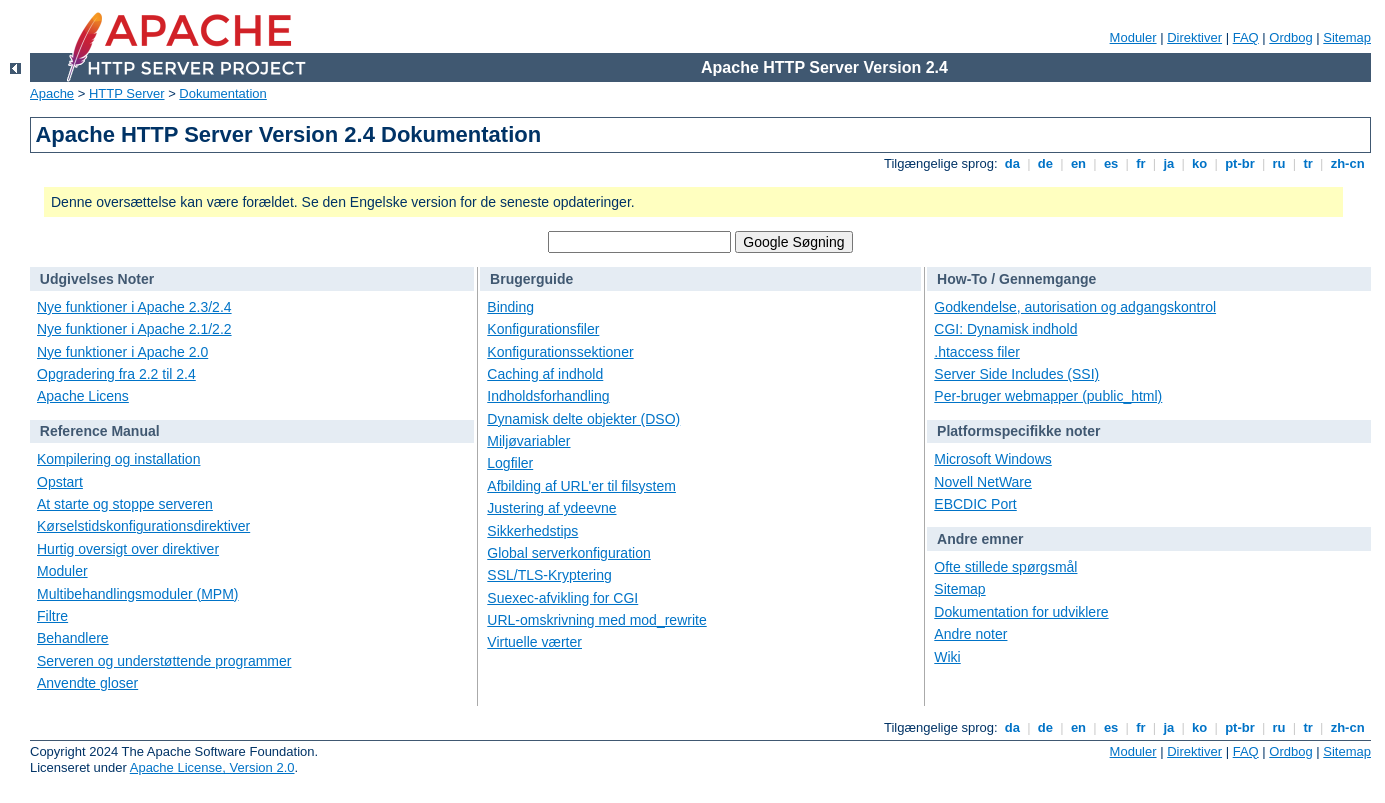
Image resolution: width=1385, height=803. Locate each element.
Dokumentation (222, 93)
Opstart (60, 482)
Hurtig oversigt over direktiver (128, 549)
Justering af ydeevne (551, 508)
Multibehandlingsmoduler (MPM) (138, 594)
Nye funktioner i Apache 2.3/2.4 (134, 307)
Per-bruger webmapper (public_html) (1048, 396)
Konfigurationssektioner (560, 352)
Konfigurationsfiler (543, 329)
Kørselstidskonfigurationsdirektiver (143, 526)
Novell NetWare (983, 482)
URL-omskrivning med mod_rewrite (596, 620)
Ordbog (1290, 37)
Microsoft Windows (992, 459)
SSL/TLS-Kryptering (549, 575)
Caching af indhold (545, 374)
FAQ (1246, 37)
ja (1169, 163)
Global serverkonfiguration (568, 553)
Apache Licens (83, 396)
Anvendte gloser (87, 683)
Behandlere (73, 638)
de (1045, 163)
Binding (510, 307)
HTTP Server (127, 93)
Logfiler (510, 463)
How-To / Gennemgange (1016, 279)
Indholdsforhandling (548, 396)
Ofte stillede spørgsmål (1005, 567)
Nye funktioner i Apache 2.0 (122, 352)
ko (1200, 163)
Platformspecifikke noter (1018, 431)
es (1111, 163)
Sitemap (1347, 37)
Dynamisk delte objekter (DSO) (583, 419)
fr (1141, 163)
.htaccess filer (977, 352)
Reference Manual (100, 431)
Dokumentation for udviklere (1021, 612)
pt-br (1240, 163)
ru (1279, 163)
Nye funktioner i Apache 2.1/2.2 (134, 329)
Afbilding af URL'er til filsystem (581, 486)
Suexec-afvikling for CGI (562, 598)
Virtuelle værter (534, 642)
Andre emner (980, 539)
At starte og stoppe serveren (125, 504)
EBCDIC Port (975, 504)
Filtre (52, 616)
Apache (52, 93)
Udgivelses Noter (97, 279)
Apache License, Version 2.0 (212, 767)
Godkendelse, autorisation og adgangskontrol (1075, 307)
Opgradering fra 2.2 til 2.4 (116, 374)
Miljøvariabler (528, 441)
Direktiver (1194, 37)
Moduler (1133, 37)
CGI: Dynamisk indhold (1005, 329)
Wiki (947, 657)
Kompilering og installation (118, 459)
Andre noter (970, 634)
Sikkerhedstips (532, 531)
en (1078, 163)
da (1012, 163)
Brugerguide (531, 279)
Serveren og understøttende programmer (164, 661)
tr (1308, 163)
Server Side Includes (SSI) (1016, 374)
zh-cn (1347, 163)
